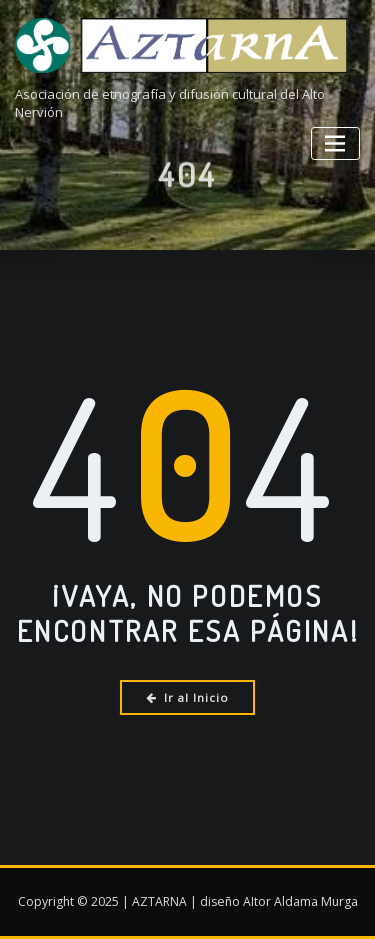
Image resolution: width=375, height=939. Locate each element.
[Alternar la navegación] (335, 143)
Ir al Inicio (187, 697)
